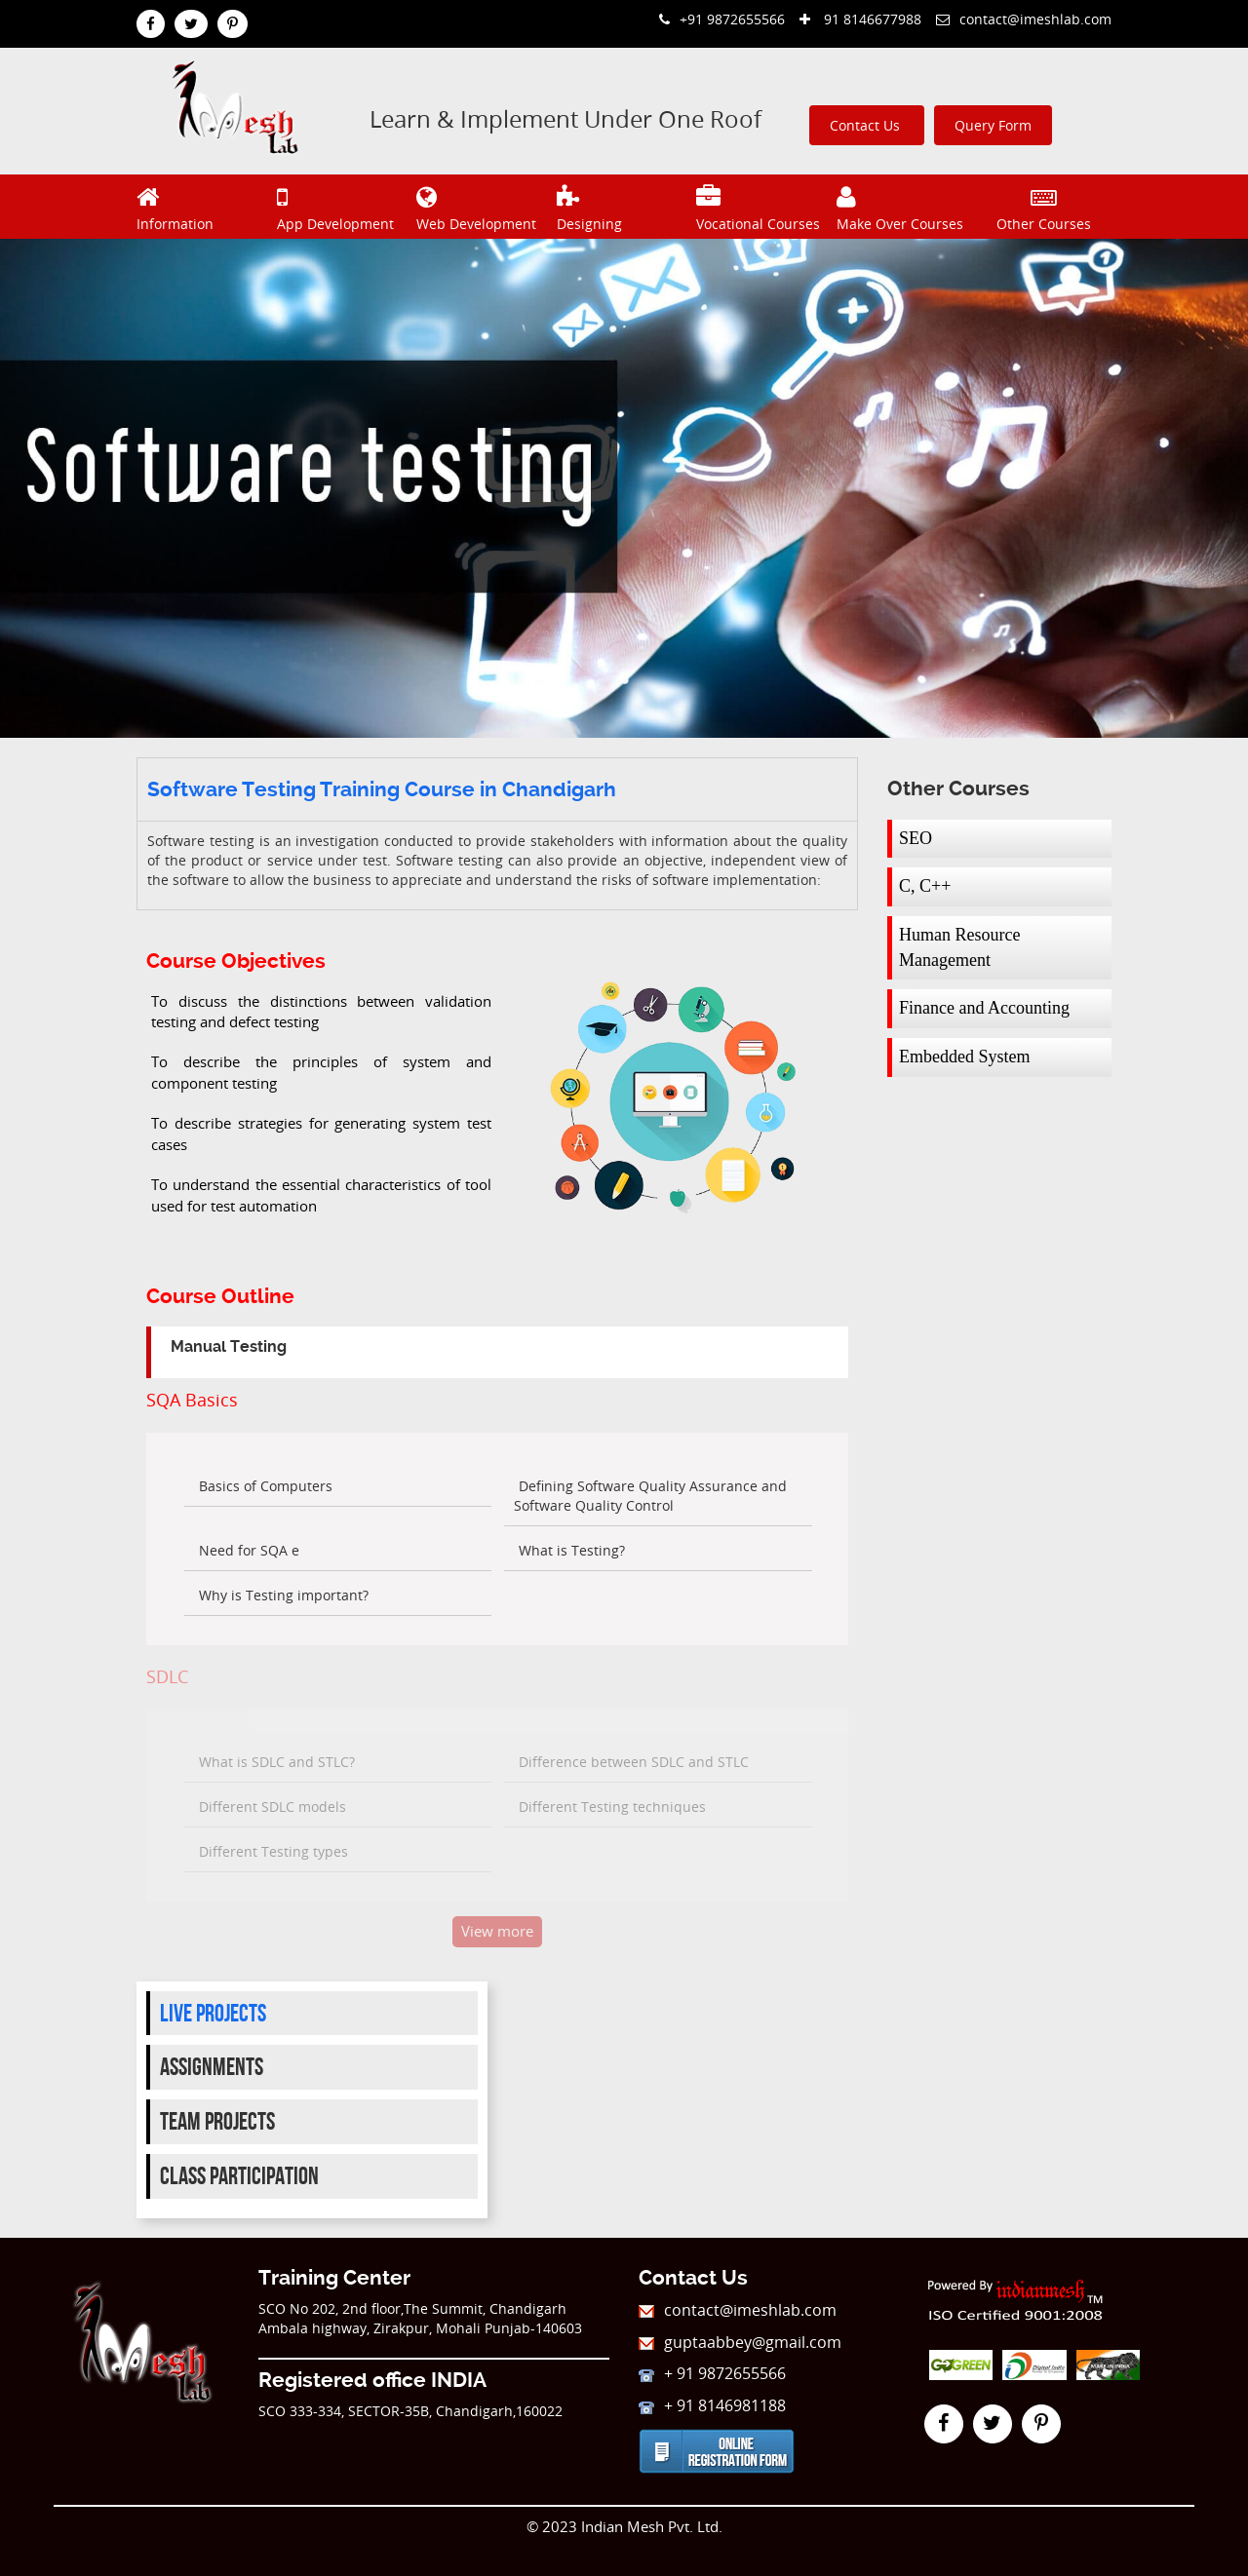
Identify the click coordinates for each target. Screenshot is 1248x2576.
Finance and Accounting (984, 1008)
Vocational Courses (764, 206)
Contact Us (867, 125)
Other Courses (1044, 206)
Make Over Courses (904, 206)
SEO (915, 838)
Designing (624, 206)
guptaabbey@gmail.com (740, 2342)
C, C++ (925, 886)
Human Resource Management (959, 947)
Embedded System (964, 1056)
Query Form (993, 125)
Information (204, 206)
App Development (344, 206)
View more (497, 1931)
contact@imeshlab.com (1024, 19)
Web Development (484, 206)
